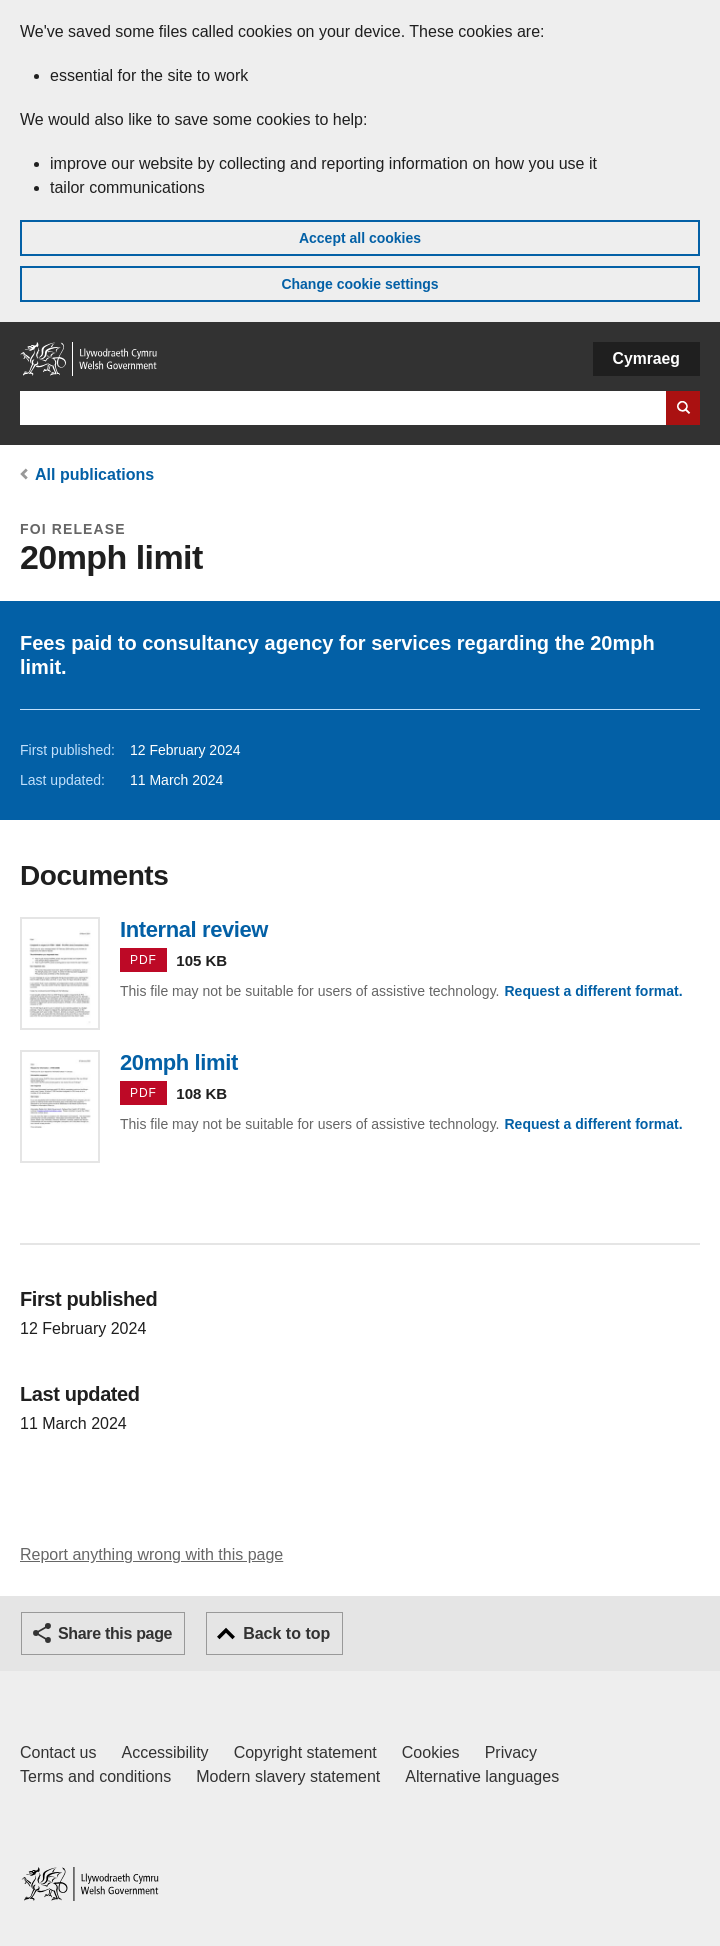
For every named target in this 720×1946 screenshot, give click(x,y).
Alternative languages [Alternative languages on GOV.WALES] (482, 1776)
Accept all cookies (360, 238)
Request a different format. (593, 991)
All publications (94, 474)
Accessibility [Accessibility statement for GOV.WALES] (164, 1752)
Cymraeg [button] (646, 358)
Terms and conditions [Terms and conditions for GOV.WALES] (95, 1776)
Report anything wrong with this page (151, 1554)
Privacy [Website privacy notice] (511, 1752)
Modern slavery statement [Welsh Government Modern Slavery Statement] (288, 1776)
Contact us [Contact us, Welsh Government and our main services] (58, 1752)
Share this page (115, 1633)
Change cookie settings (359, 284)
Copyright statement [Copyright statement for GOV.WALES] (305, 1752)
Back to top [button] (286, 1633)
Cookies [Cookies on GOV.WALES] (431, 1752)
